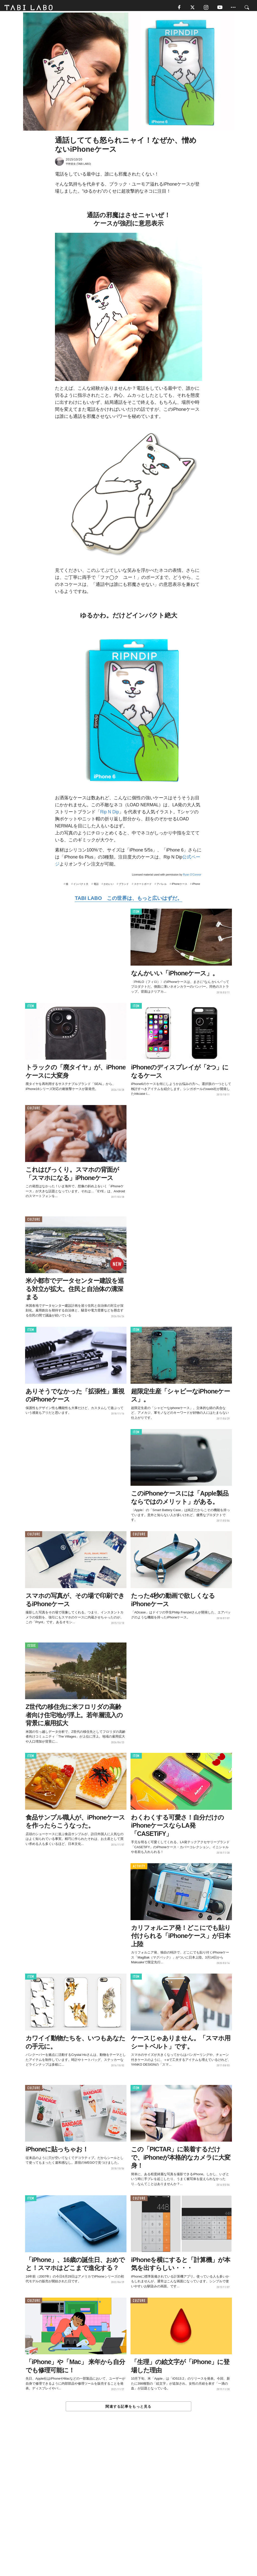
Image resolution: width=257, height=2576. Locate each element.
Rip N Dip (109, 814)
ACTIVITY (139, 1869)
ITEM (136, 914)
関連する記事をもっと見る (128, 2409)
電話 (96, 886)
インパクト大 (80, 886)
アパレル (162, 886)
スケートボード (143, 886)
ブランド (124, 886)
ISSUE (31, 1648)
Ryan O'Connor (192, 877)
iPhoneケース (179, 886)
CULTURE (33, 1111)
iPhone (196, 886)
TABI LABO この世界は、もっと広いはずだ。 (128, 901)
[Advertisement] (128, 2506)
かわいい (109, 886)
